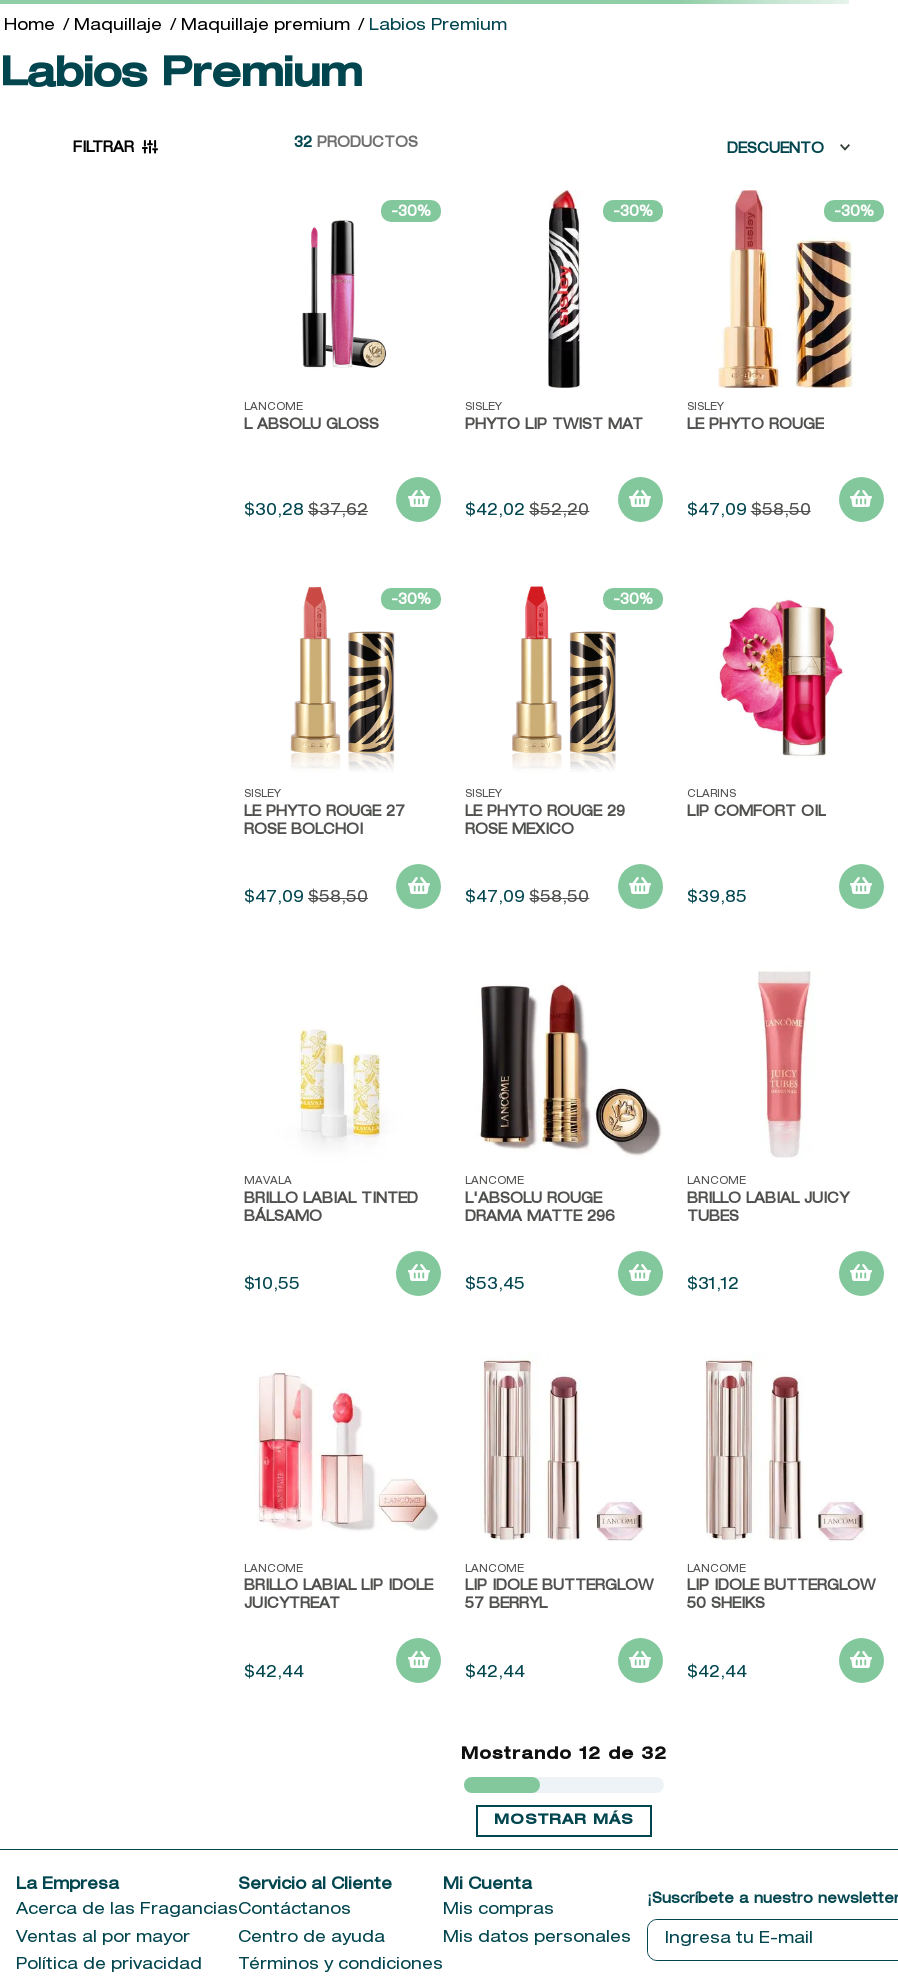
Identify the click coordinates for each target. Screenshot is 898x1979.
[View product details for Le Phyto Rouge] (785, 363)
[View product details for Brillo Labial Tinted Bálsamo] (342, 1138)
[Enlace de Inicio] (29, 27)
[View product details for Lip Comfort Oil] (785, 751)
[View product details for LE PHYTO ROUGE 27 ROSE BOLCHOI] (342, 751)
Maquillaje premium (265, 27)
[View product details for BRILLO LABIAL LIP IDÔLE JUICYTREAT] (342, 1525)
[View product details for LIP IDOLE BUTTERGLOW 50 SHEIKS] (785, 1525)
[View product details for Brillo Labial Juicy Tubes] (785, 1138)
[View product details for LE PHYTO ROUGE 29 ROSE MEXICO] (563, 751)
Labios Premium (438, 27)
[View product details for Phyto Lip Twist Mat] (563, 363)
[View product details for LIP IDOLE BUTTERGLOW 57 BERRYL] (563, 1525)
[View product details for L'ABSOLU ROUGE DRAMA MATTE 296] (563, 1138)
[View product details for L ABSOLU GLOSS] (342, 363)
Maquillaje (118, 27)
